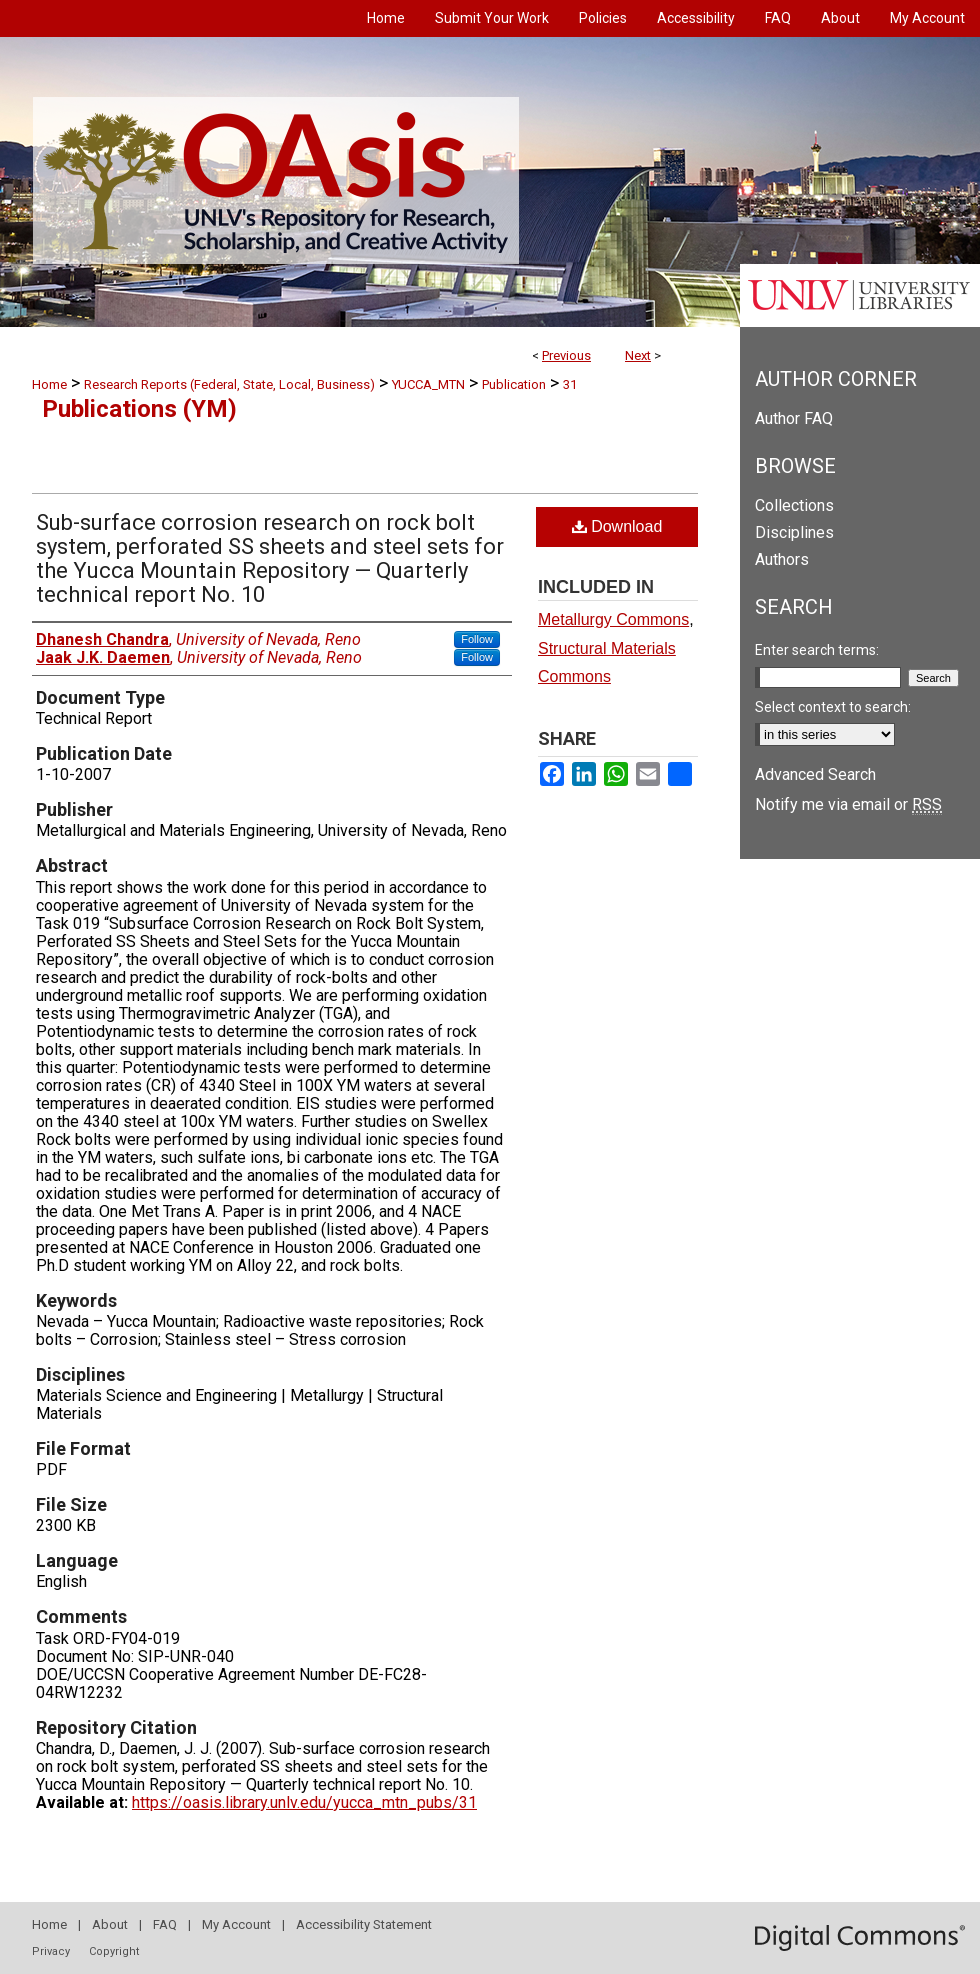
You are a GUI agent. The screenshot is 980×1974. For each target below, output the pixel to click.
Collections (794, 505)
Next (638, 355)
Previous (566, 355)
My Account (236, 1924)
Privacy (51, 1951)
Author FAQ (794, 418)
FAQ (165, 1924)
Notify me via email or (848, 804)
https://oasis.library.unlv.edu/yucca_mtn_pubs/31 (304, 1802)
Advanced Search (815, 774)
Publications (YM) (139, 409)
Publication (514, 384)
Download (617, 526)
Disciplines (794, 532)
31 (570, 384)
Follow (477, 639)
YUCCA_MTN (428, 384)
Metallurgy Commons (613, 619)
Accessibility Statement (364, 1924)
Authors (782, 559)
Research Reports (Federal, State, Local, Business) (229, 384)
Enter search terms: (817, 650)
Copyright (114, 1951)
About (110, 1924)
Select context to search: (833, 707)
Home (49, 384)
